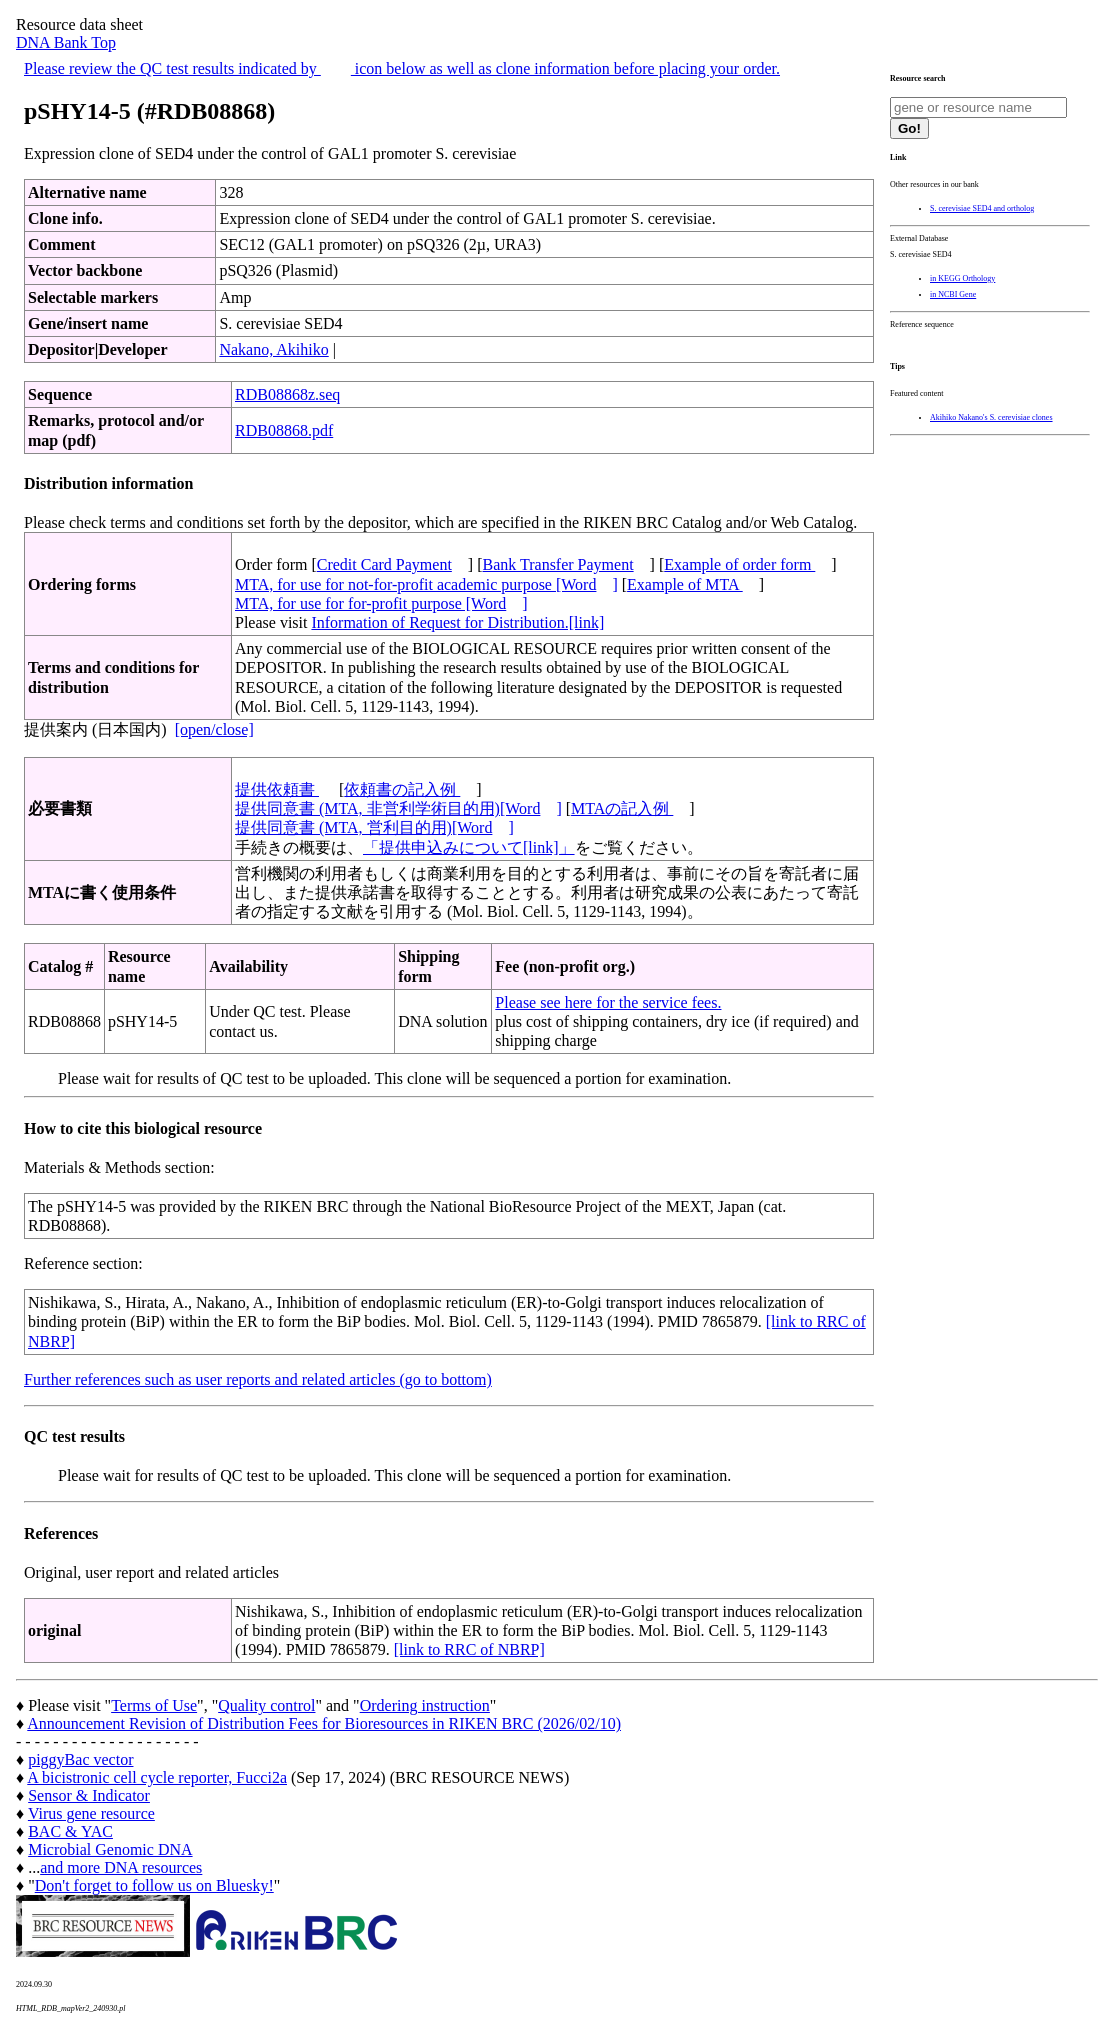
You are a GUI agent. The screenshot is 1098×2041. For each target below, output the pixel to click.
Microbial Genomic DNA (110, 1849)
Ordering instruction (425, 1705)
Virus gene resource (91, 1813)
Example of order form (739, 564)
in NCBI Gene (953, 294)
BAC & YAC (70, 1831)
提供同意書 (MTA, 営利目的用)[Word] (374, 827)
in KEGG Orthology (962, 278)
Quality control (266, 1705)
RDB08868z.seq (287, 394)
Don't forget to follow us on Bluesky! (154, 1885)
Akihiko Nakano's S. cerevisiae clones (991, 417)
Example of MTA (685, 584)
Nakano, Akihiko (273, 349)
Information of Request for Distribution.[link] (457, 622)
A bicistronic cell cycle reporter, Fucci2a (157, 1777)
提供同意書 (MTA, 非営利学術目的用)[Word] (398, 808)
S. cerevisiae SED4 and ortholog (982, 208)
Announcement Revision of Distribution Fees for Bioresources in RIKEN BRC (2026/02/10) (324, 1723)
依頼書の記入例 (402, 789)
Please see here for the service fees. (608, 1002)
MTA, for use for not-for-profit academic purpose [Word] (426, 584)
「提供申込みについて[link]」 (469, 847)
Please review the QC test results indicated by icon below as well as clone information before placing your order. (402, 68)
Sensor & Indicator (89, 1795)
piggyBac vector (80, 1759)
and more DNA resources (121, 1867)
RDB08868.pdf (284, 430)
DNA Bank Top (66, 42)
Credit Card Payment (384, 564)
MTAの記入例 (622, 808)
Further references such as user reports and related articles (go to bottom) (258, 1379)
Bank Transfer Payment (558, 564)
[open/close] (214, 729)
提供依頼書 (277, 789)
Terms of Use (154, 1705)
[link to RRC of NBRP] (469, 1649)
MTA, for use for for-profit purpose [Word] (381, 603)
